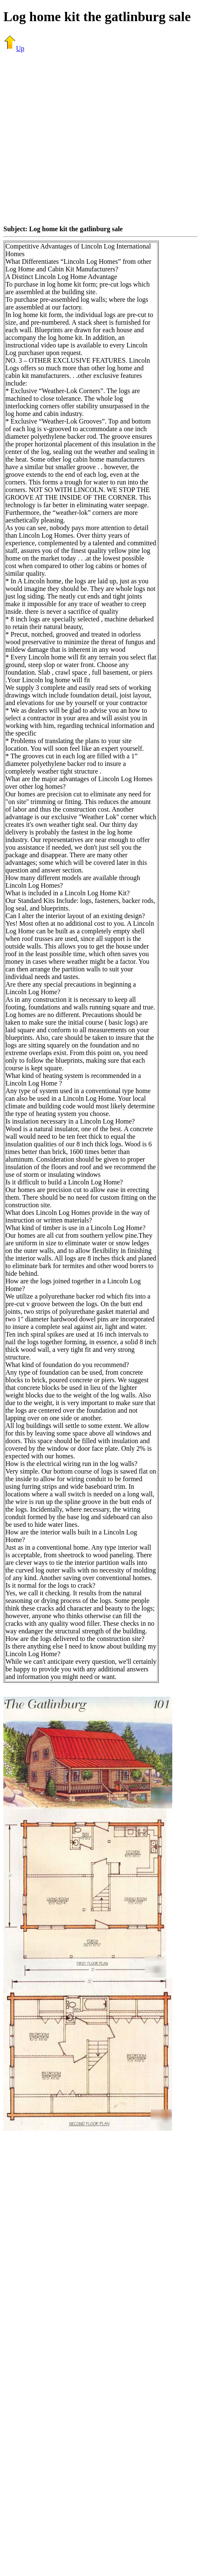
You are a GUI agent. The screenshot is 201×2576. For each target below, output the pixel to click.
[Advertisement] (79, 138)
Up (13, 48)
